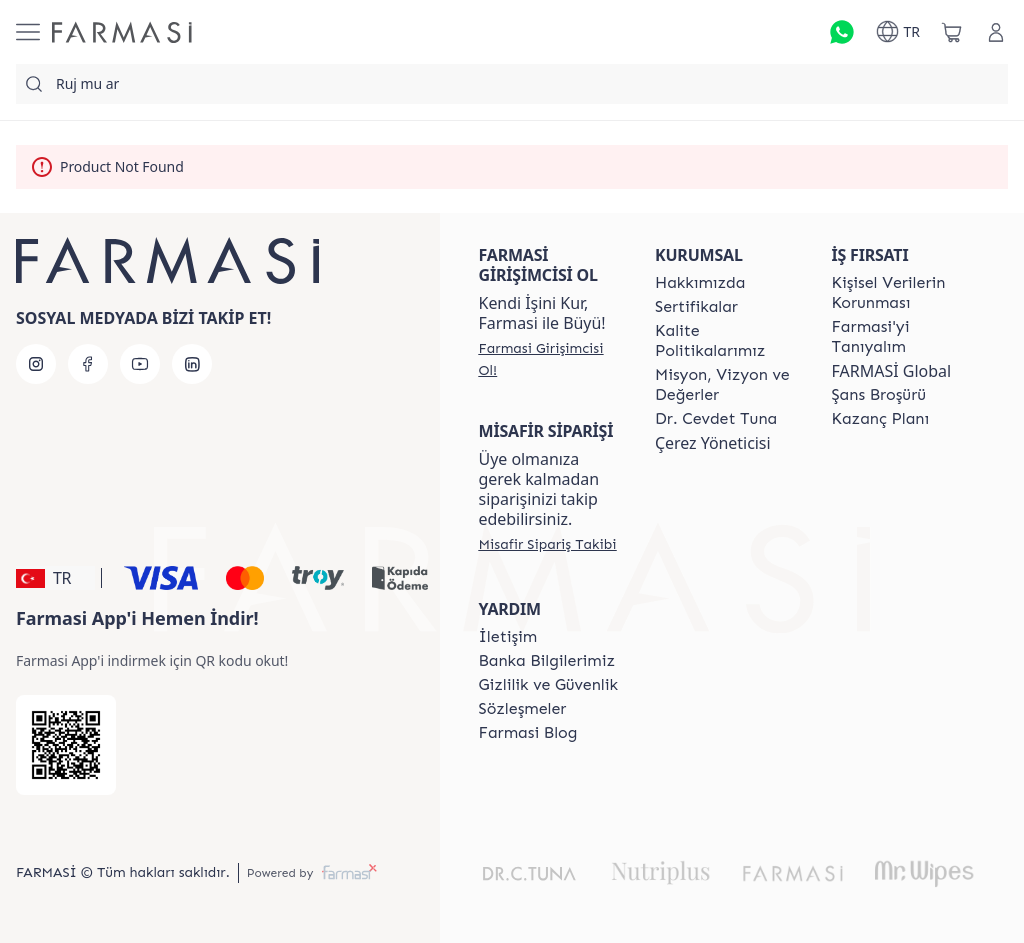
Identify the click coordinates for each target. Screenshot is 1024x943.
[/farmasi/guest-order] (548, 544)
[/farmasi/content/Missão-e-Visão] (725, 385)
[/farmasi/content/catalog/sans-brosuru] (879, 395)
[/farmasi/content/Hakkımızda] (700, 283)
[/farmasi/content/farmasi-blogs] (528, 733)
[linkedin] (192, 364)
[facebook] (88, 364)
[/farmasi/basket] (952, 32)
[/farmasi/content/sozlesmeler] (523, 709)
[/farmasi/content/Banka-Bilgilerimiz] (547, 661)
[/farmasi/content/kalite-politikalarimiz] (725, 341)
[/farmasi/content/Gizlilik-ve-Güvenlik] (548, 685)
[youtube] (140, 364)
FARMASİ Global (892, 371)
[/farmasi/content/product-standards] (696, 307)
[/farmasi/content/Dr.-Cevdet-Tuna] (716, 419)
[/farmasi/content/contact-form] (508, 637)
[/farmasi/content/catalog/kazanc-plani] (881, 419)
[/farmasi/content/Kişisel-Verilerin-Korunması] (902, 293)
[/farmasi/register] (549, 359)
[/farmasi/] (122, 32)
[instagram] (36, 364)
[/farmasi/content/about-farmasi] (902, 337)
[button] (55, 578)
